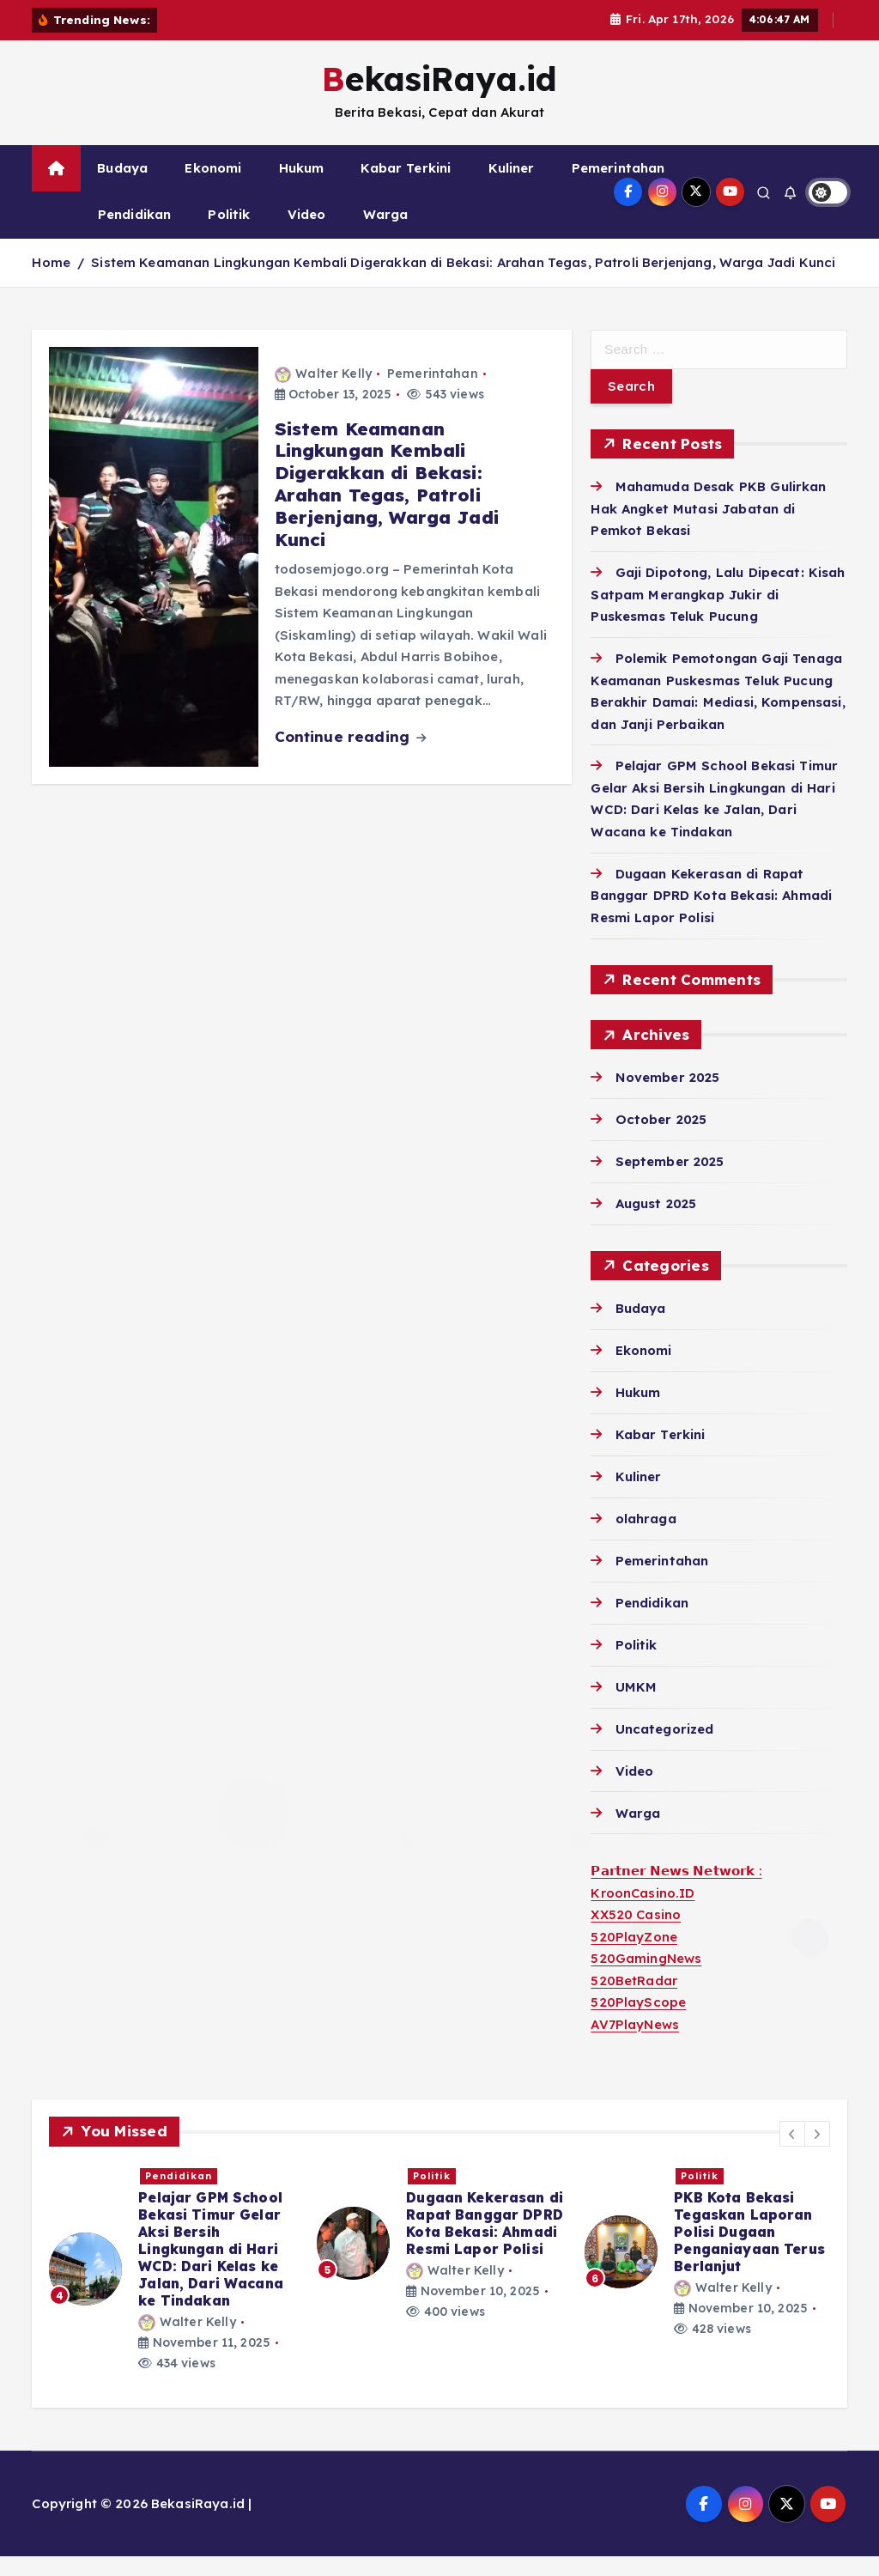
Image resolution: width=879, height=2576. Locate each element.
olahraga (645, 1538)
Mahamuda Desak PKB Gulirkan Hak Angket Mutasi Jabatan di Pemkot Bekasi (708, 528)
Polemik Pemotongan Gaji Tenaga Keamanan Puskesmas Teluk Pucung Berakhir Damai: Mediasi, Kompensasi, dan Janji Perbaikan (752, 2277)
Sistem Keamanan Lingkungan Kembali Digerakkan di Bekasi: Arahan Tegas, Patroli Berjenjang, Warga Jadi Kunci (463, 282)
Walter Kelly (323, 393)
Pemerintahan (618, 187)
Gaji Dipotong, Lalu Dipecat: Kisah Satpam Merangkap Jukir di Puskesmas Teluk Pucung (718, 614)
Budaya (122, 187)
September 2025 (669, 1181)
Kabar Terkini (406, 187)
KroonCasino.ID (642, 1913)
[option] (172, 2272)
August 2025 (656, 1223)
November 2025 (667, 1097)
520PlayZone (634, 1956)
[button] (792, 2153)
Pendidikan (135, 234)
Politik (229, 234)
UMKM (636, 1706)
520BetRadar (634, 2000)
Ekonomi (213, 187)
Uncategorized (664, 1749)
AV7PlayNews (635, 2044)
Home (51, 282)
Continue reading (351, 756)
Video (307, 234)
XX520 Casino (636, 1935)
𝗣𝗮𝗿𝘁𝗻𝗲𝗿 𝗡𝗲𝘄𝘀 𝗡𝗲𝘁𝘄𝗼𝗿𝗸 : (676, 1891)
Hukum (301, 187)
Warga (386, 234)
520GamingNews (646, 1979)
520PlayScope (638, 2022)
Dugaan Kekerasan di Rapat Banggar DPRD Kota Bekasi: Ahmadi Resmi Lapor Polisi (711, 915)
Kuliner (511, 187)
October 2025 (661, 1139)
